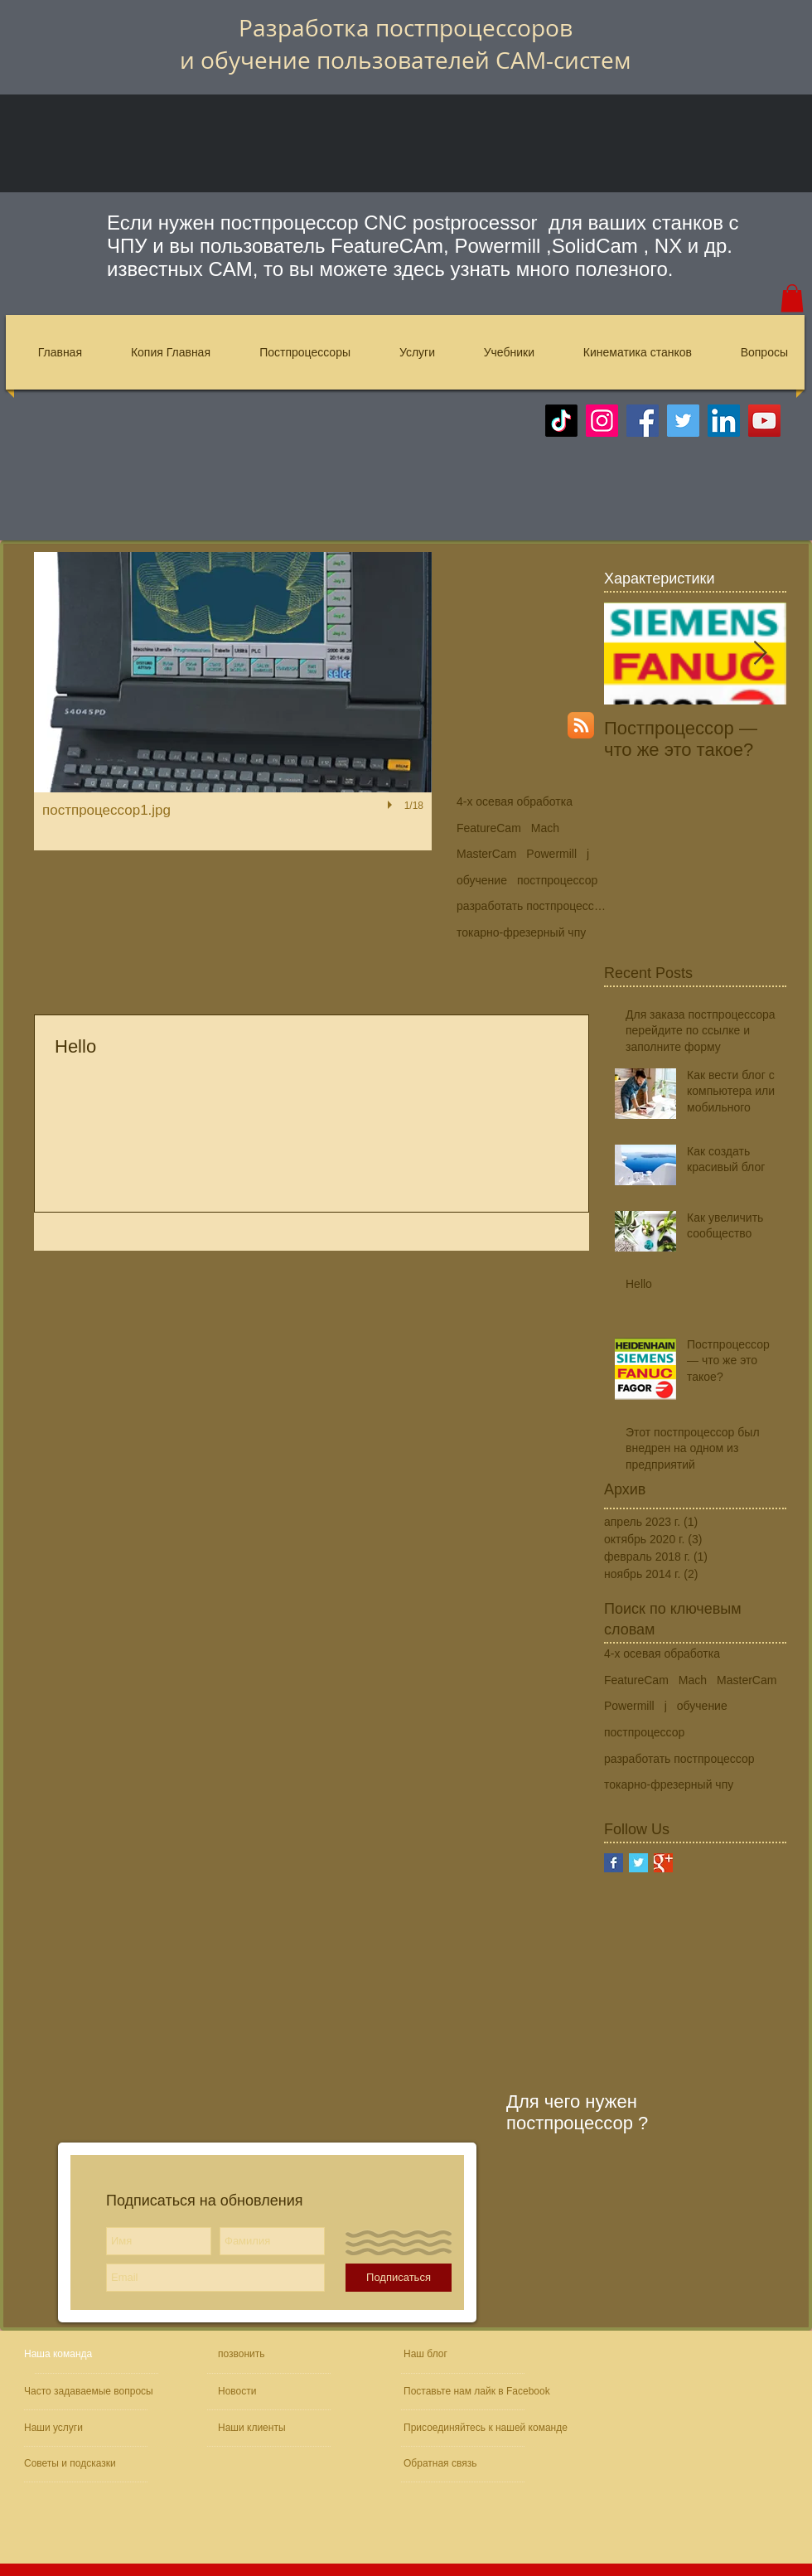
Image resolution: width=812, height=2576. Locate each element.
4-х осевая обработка (515, 801)
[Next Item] (759, 653)
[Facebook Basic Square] (613, 1862)
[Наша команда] (87, 2354)
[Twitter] (683, 420)
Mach (545, 828)
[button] (792, 298)
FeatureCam (489, 828)
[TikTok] (561, 420)
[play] (392, 805)
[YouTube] (764, 420)
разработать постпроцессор (531, 906)
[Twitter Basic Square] (638, 1862)
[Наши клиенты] (262, 2428)
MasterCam (486, 853)
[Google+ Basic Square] (663, 1862)
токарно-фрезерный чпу (521, 932)
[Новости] (265, 2392)
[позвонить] (276, 2354)
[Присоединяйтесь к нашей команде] (492, 2428)
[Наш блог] (442, 2354)
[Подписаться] (399, 2278)
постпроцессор (557, 880)
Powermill (551, 853)
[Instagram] (602, 420)
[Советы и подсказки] (72, 2464)
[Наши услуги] (69, 2428)
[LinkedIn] (724, 420)
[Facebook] (642, 420)
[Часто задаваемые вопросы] (91, 2392)
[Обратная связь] (453, 2464)
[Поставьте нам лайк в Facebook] (480, 2392)
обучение (482, 880)
